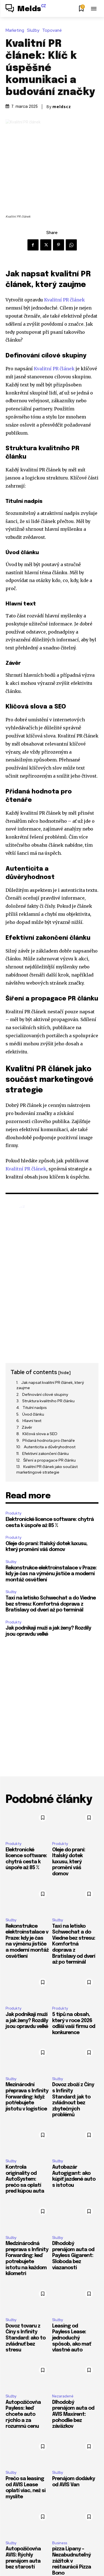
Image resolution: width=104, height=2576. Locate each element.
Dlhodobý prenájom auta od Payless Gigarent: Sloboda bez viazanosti (73, 2255)
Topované (53, 30)
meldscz (61, 106)
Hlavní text (31, 1420)
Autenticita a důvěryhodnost (49, 1446)
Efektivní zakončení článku (45, 1453)
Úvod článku (33, 1414)
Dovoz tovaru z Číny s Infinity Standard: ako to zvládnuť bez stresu (25, 2338)
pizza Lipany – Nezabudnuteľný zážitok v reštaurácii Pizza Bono (71, 2560)
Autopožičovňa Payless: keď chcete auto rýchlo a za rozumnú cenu (23, 2414)
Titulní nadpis (34, 1407)
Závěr (27, 1427)
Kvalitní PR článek (64, 300)
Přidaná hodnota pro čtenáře (48, 1440)
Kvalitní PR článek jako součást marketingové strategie (47, 1469)
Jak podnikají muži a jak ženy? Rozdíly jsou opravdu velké (27, 2020)
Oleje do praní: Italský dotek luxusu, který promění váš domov (68, 1861)
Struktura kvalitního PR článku (48, 1400)
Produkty (13, 1513)
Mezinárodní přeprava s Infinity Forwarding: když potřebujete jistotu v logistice (27, 2096)
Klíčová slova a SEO (39, 1433)
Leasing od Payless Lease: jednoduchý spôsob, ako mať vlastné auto (71, 2338)
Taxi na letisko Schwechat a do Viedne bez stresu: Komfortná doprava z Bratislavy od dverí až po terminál (51, 1604)
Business (59, 2543)
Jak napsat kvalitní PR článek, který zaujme (50, 1385)
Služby (34, 30)
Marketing (16, 30)
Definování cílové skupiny (45, 1394)
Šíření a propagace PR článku (49, 1460)
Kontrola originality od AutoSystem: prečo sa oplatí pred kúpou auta (25, 2179)
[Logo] (26, 9)
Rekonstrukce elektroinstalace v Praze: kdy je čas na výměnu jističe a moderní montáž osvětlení (51, 1573)
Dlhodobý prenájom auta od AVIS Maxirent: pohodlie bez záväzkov (73, 2414)
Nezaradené (62, 2396)
